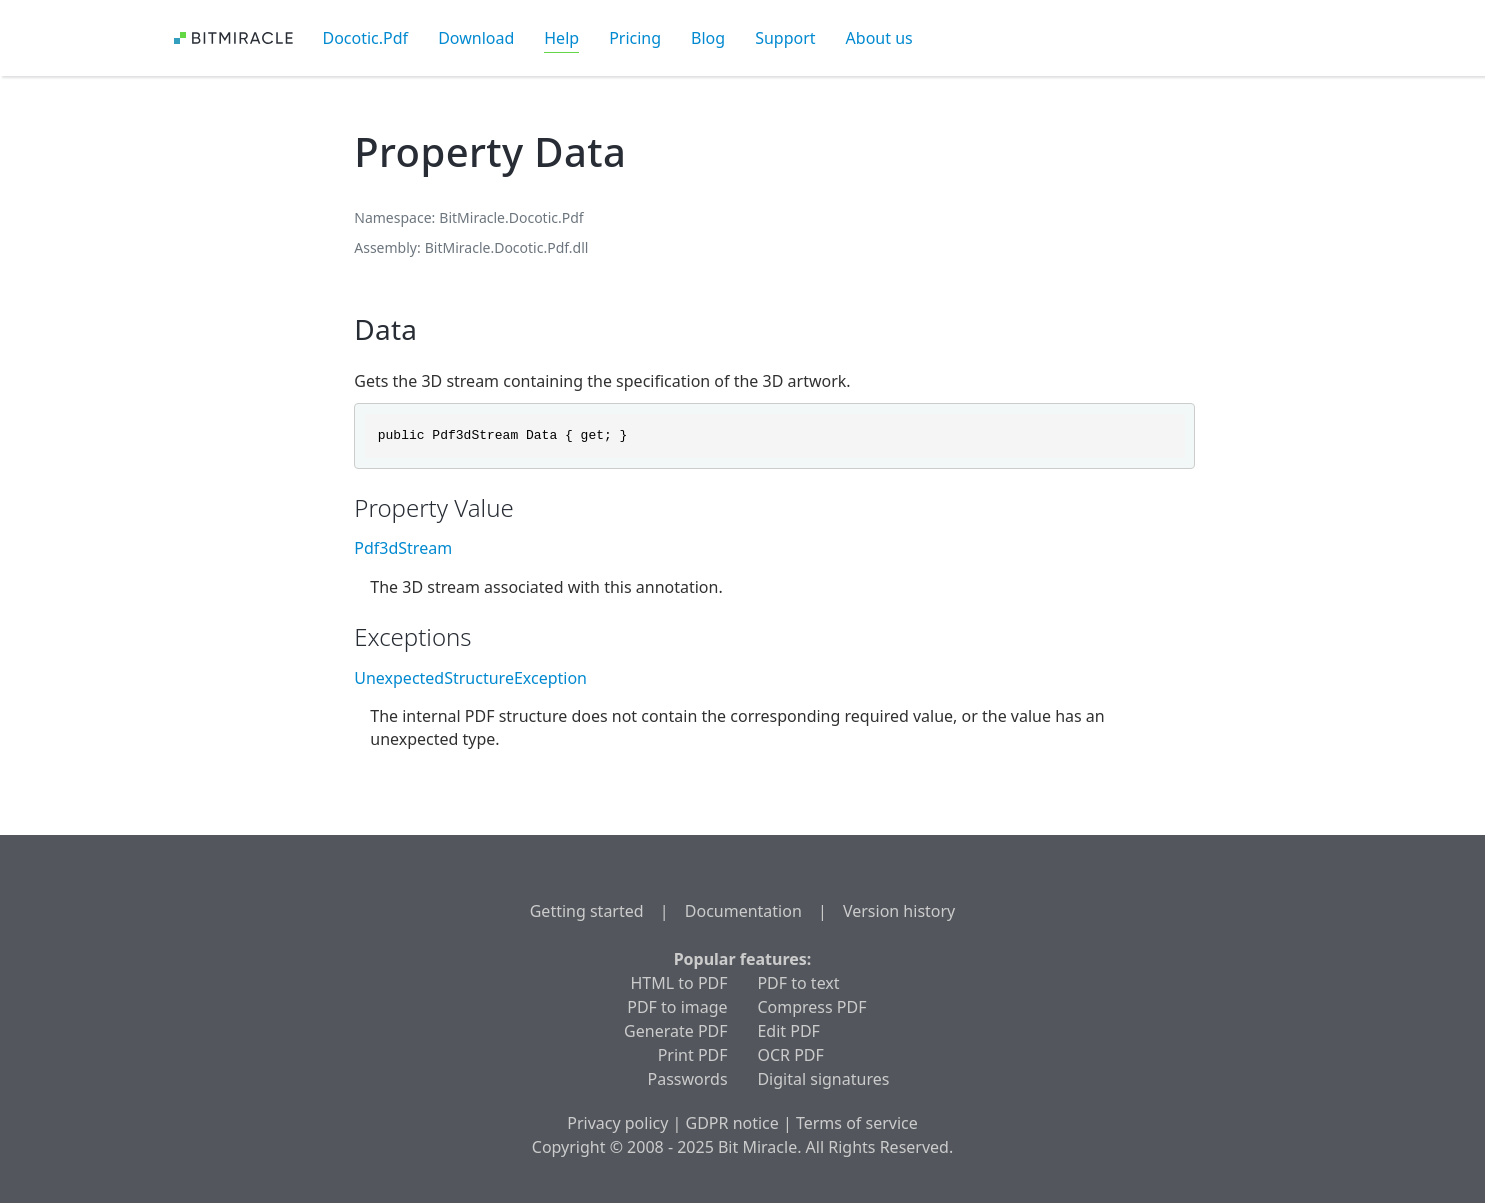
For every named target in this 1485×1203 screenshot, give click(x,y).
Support (785, 38)
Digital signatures (823, 1079)
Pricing (635, 38)
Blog (708, 38)
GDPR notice (732, 1123)
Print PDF (693, 1055)
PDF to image (677, 1007)
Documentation (743, 911)
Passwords (688, 1079)
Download (476, 38)
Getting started (587, 911)
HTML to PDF (678, 983)
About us (879, 38)
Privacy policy (617, 1123)
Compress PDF (811, 1007)
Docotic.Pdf (366, 38)
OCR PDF (790, 1055)
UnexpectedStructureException (470, 678)
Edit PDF (788, 1031)
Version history (899, 911)
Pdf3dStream (403, 548)
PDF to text (798, 983)
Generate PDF (675, 1031)
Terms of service (857, 1123)
